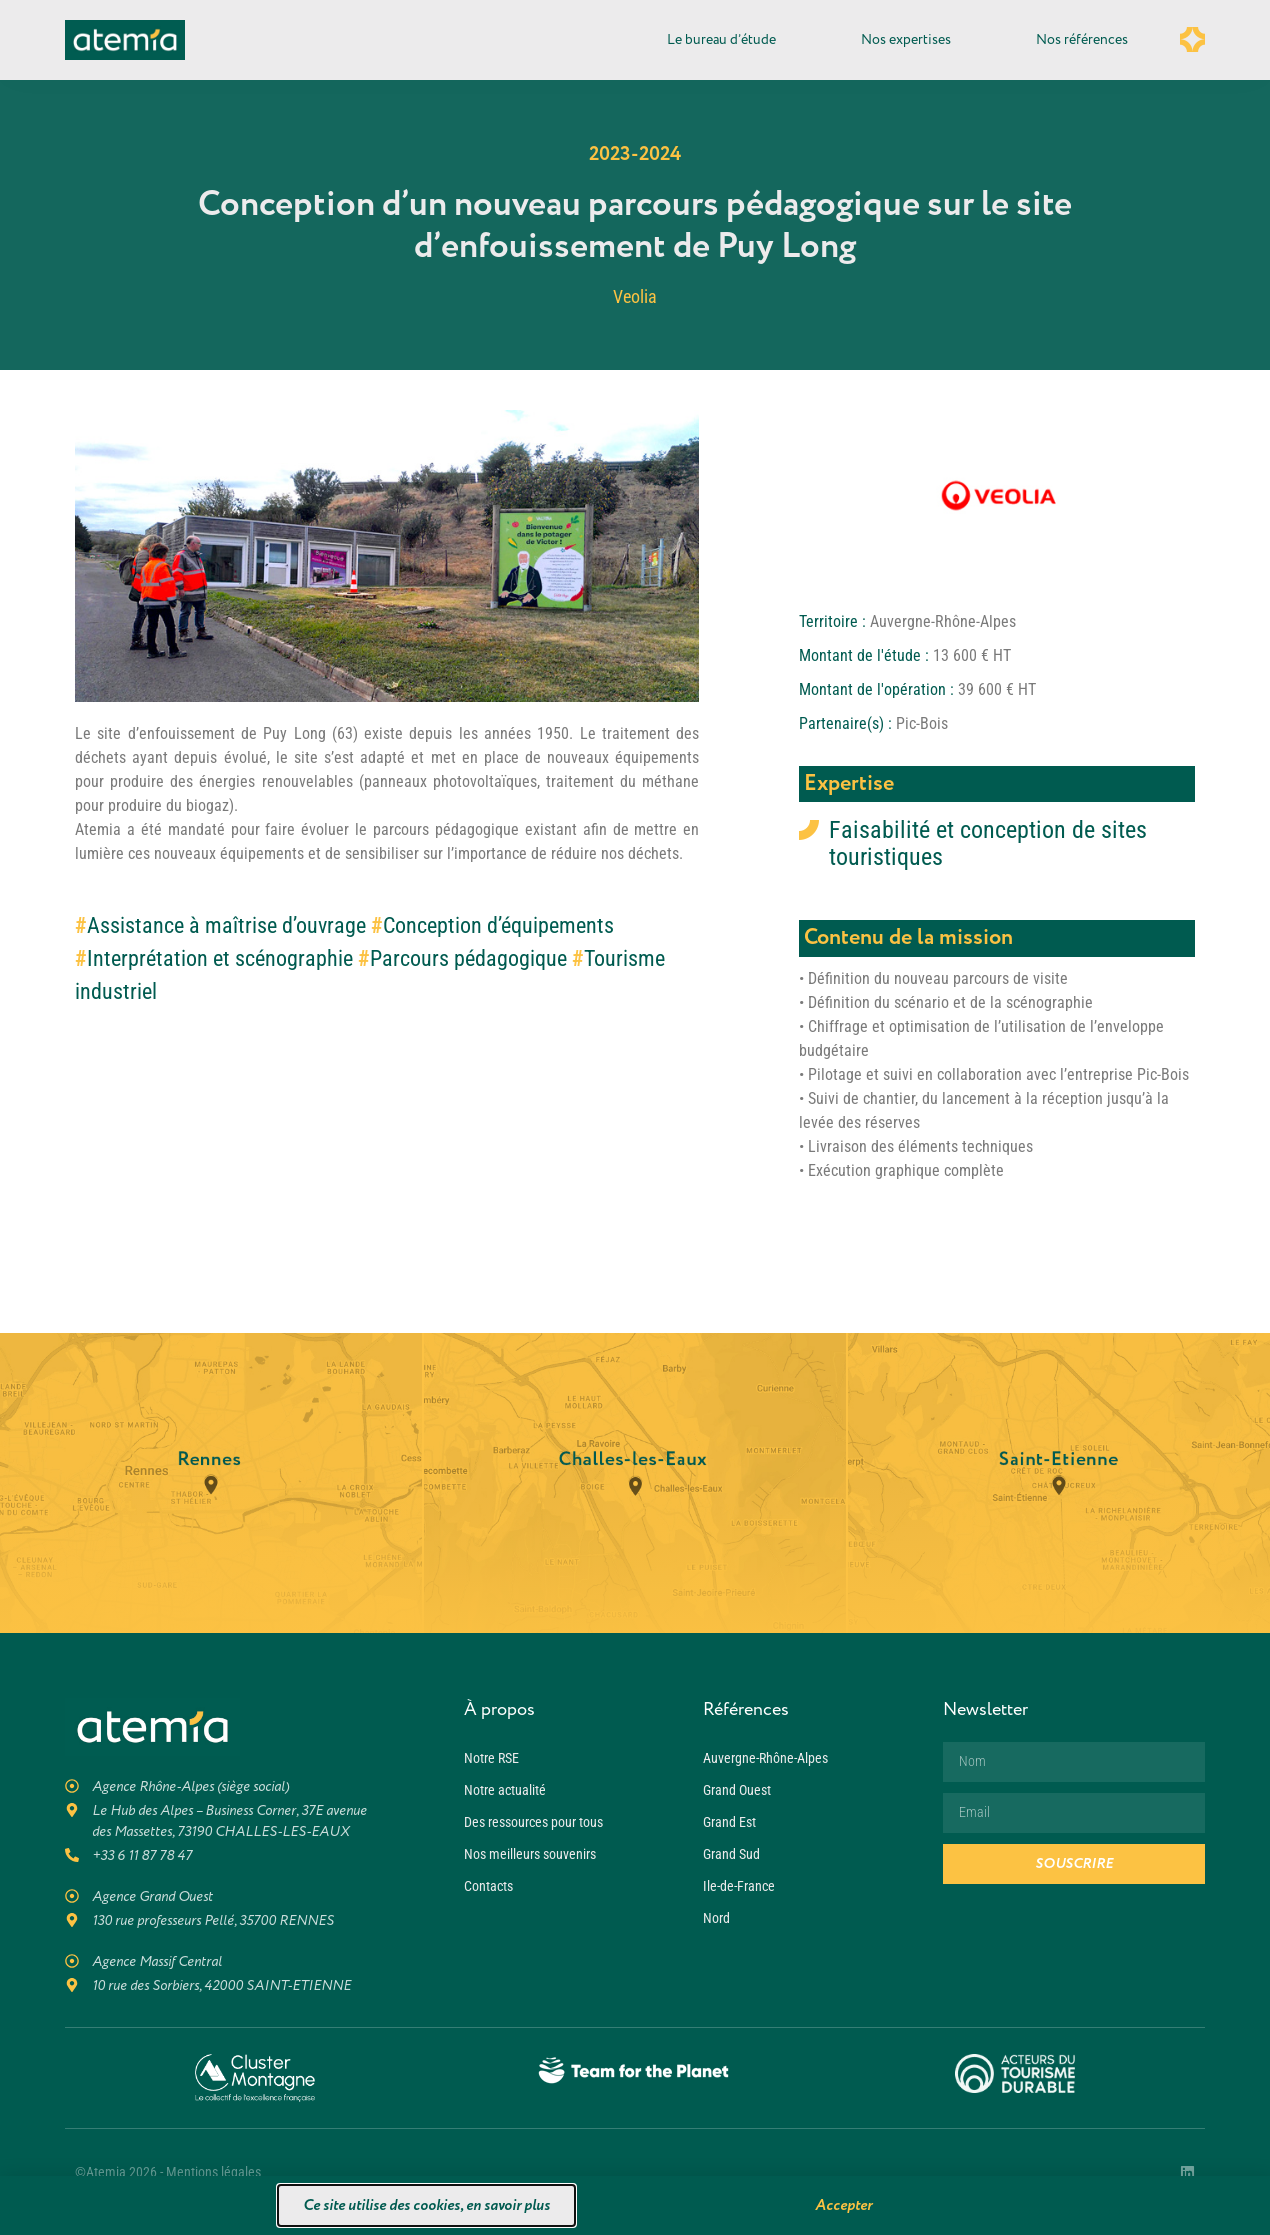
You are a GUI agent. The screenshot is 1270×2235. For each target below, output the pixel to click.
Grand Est (729, 1822)
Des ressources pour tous (533, 1822)
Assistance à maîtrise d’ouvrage (226, 925)
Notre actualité (505, 1790)
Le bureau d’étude (726, 40)
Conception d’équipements (498, 925)
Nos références (1082, 39)
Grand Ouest (737, 1790)
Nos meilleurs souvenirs (530, 1854)
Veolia (635, 296)
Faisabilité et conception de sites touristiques (988, 843)
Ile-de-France (739, 1886)
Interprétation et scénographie (220, 958)
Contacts (488, 1886)
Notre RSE (491, 1758)
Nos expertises (911, 40)
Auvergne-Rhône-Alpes (765, 1758)
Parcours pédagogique (468, 958)
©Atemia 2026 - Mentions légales (168, 2172)
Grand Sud (731, 1854)
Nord (716, 1918)
